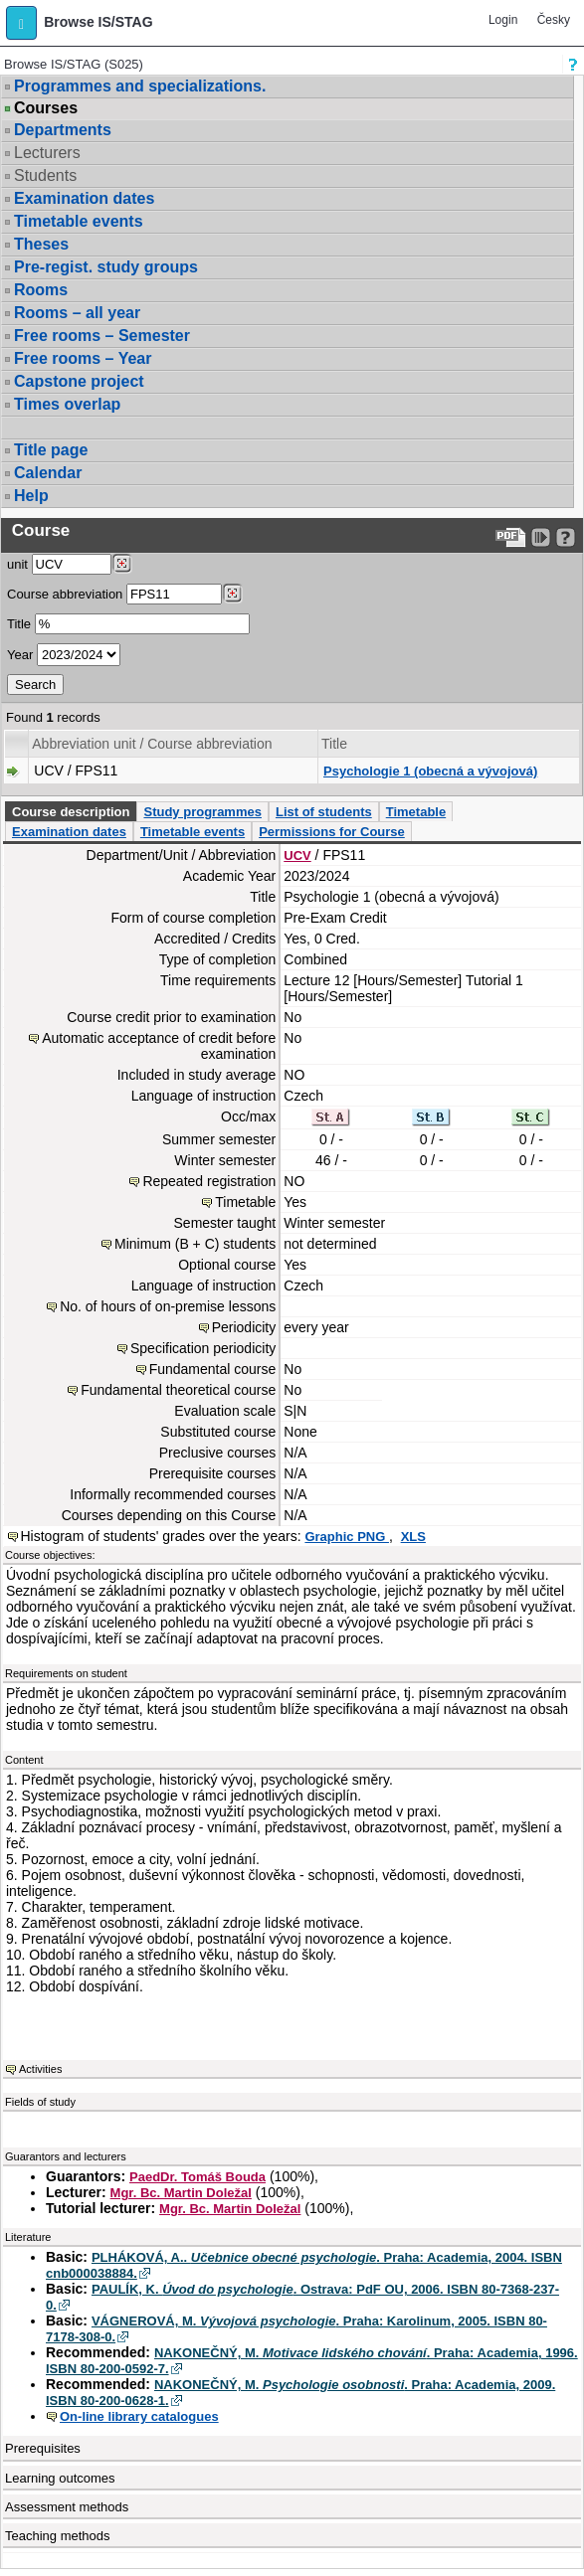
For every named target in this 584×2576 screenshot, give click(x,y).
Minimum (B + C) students (195, 1244)
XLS (413, 1536)
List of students (324, 811)
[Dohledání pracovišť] (121, 564)
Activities (40, 2069)
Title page (51, 449)
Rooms (41, 289)
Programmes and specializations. (140, 86)
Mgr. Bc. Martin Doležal (181, 2192)
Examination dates (84, 198)
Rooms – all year (77, 312)
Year (20, 654)
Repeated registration (209, 1181)
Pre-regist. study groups (106, 266)
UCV (297, 855)
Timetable (416, 811)
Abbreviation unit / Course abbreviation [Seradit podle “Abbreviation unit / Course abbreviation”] (152, 744)
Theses (41, 244)
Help (31, 495)
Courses (46, 108)
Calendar (48, 472)
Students (45, 175)
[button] (21, 23)
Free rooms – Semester (102, 335)
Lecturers (47, 152)
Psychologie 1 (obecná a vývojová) (430, 771)
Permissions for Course (332, 831)
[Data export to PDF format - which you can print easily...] (510, 537)
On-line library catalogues (139, 2416)
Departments (62, 129)
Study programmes (202, 811)
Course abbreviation (64, 594)
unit (17, 564)
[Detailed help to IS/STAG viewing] (565, 537)
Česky (553, 20)
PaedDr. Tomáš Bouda (197, 2176)
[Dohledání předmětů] (232, 593)
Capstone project (79, 381)
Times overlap (67, 404)
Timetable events (78, 221)
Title (19, 623)
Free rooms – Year (82, 358)
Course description (70, 811)
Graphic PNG (346, 1536)
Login (502, 20)
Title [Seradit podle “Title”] (334, 744)
